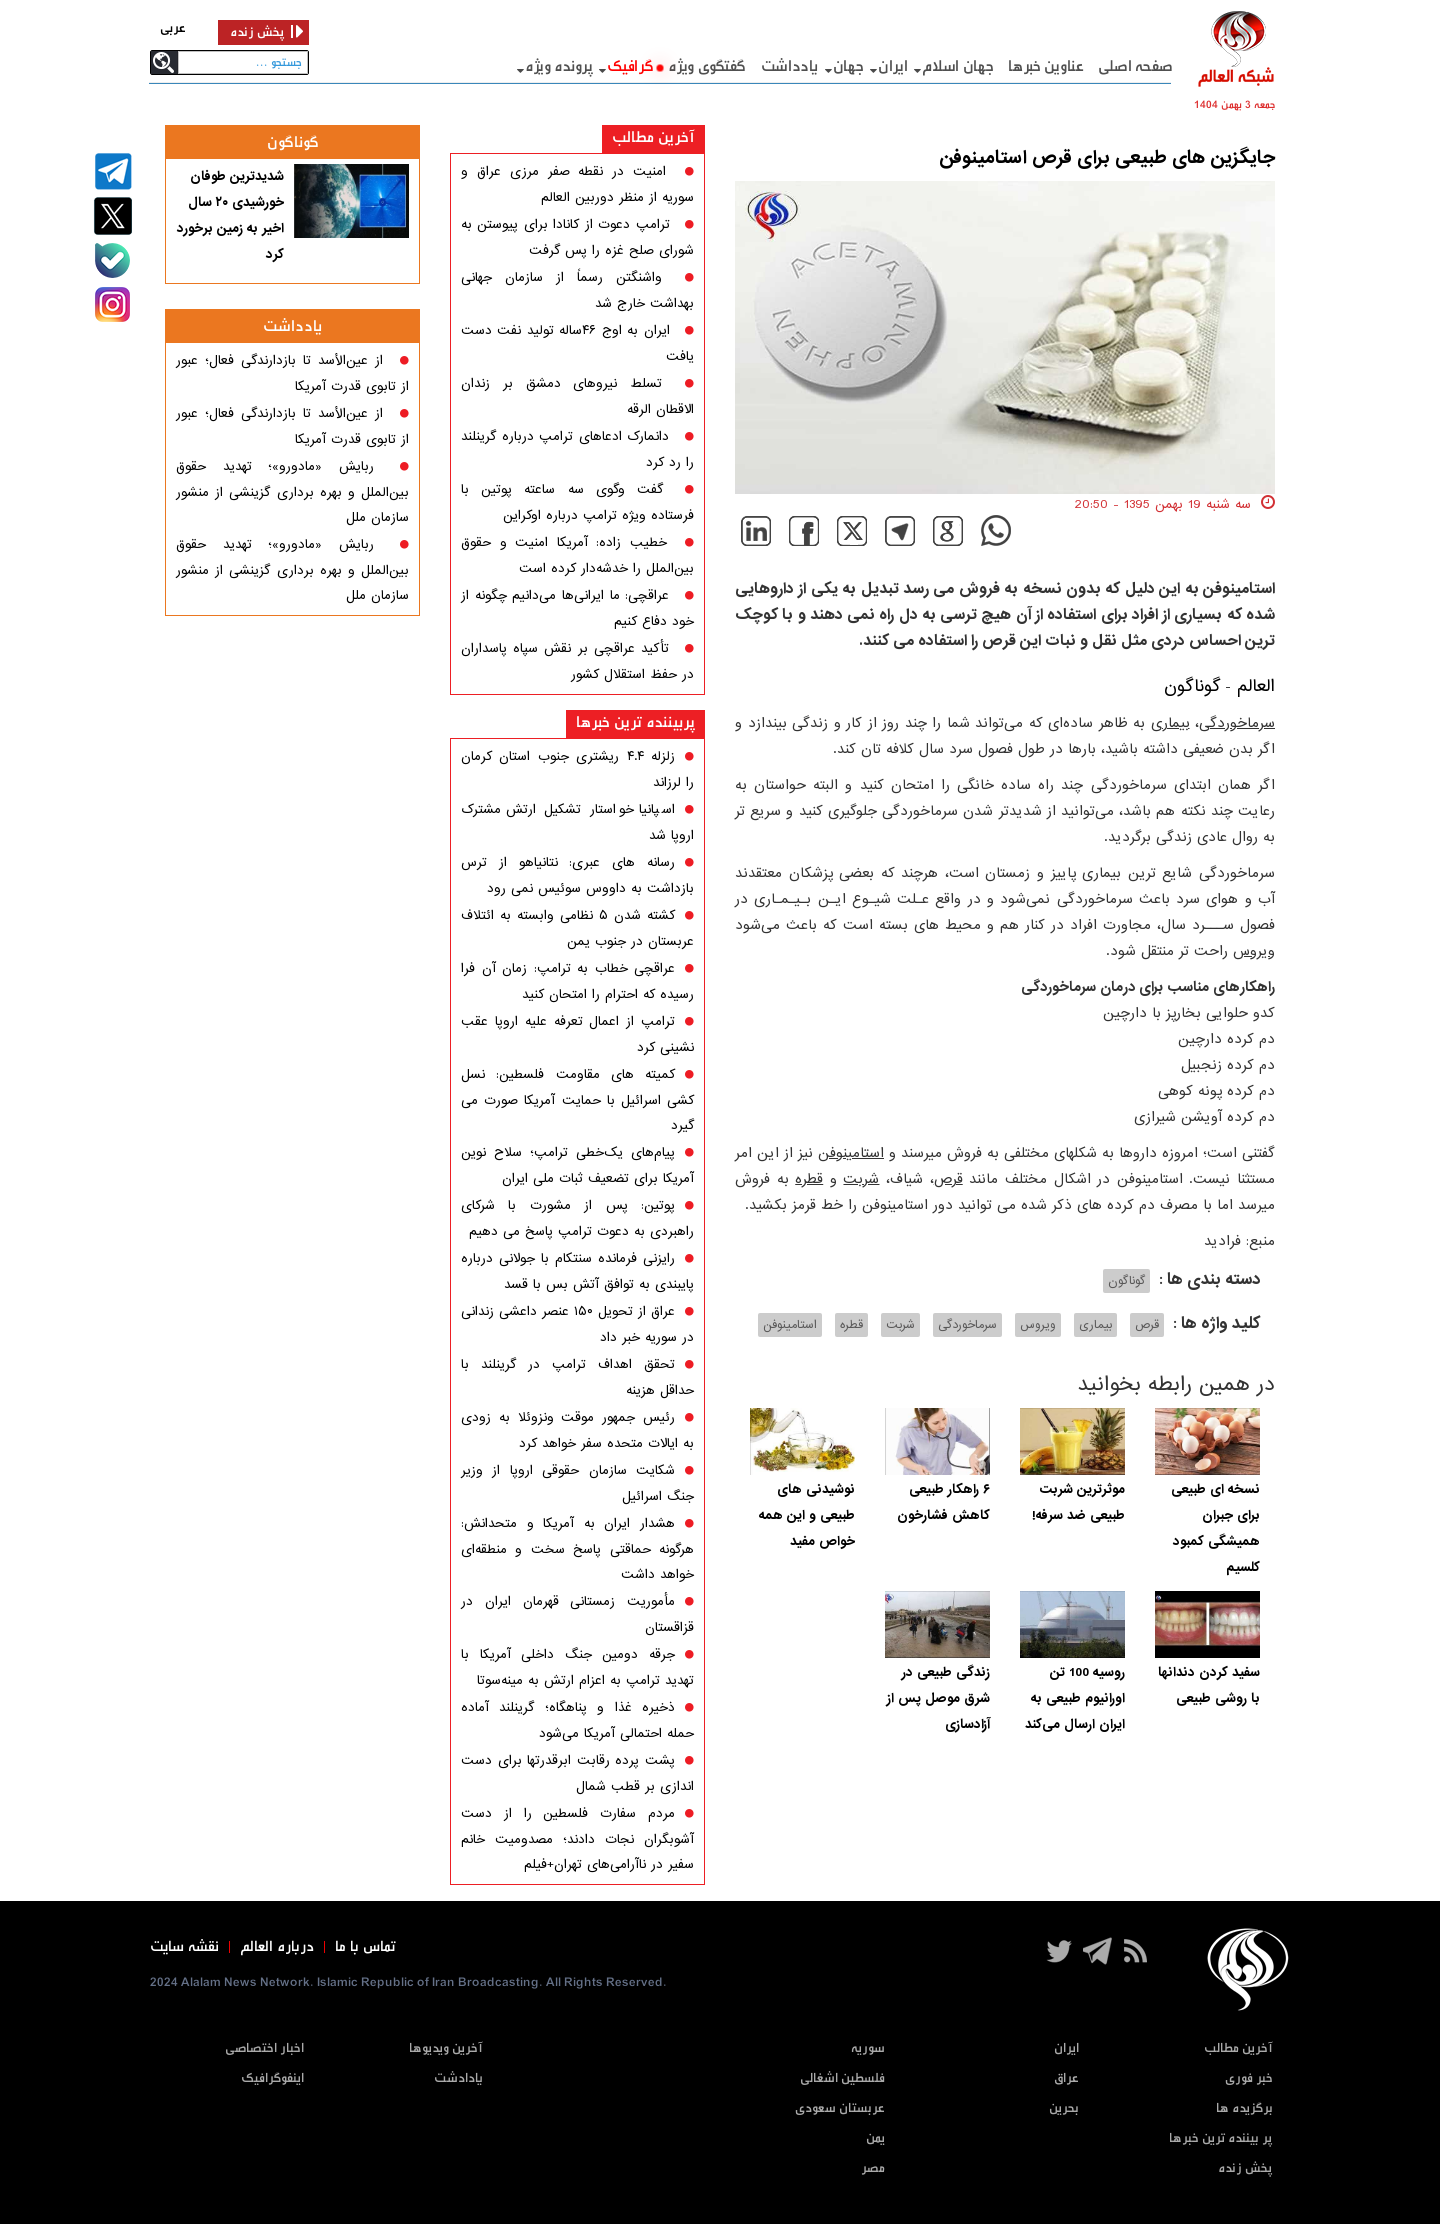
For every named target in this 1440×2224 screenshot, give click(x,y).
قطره (809, 1179)
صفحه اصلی (1135, 66)
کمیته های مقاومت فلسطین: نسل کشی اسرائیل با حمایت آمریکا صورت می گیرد (577, 1100)
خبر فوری (1249, 2078)
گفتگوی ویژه (707, 66)
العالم (1253, 686)
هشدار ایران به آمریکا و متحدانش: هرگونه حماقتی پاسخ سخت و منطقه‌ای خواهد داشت (577, 1549)
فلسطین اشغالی (842, 2078)
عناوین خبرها (1045, 66)
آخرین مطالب (653, 137)
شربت (861, 1179)
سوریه (868, 2048)
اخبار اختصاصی (264, 2048)
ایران (893, 66)
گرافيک (630, 66)
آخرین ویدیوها (446, 2048)
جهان (848, 66)
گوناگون (1192, 686)
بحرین (1064, 2108)
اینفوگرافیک (272, 2078)
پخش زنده (1245, 2168)
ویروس (1254, 951)
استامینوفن (851, 1153)
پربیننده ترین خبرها (635, 722)
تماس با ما (365, 1947)
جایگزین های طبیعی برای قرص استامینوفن (1107, 158)
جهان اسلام (957, 66)
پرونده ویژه (559, 66)
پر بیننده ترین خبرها (1221, 2138)
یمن (875, 2138)
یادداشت (789, 66)
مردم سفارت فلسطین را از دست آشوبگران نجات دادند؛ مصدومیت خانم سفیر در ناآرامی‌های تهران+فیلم (577, 1839)
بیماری (1170, 723)
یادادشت (458, 2078)
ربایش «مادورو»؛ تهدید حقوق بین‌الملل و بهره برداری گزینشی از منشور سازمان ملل (292, 492)
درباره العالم (277, 1947)
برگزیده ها (1244, 2108)
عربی (173, 28)
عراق (1066, 2078)
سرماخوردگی (1237, 723)
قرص (948, 1179)
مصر (873, 2168)
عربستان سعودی (840, 2108)
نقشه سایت (184, 1947)
